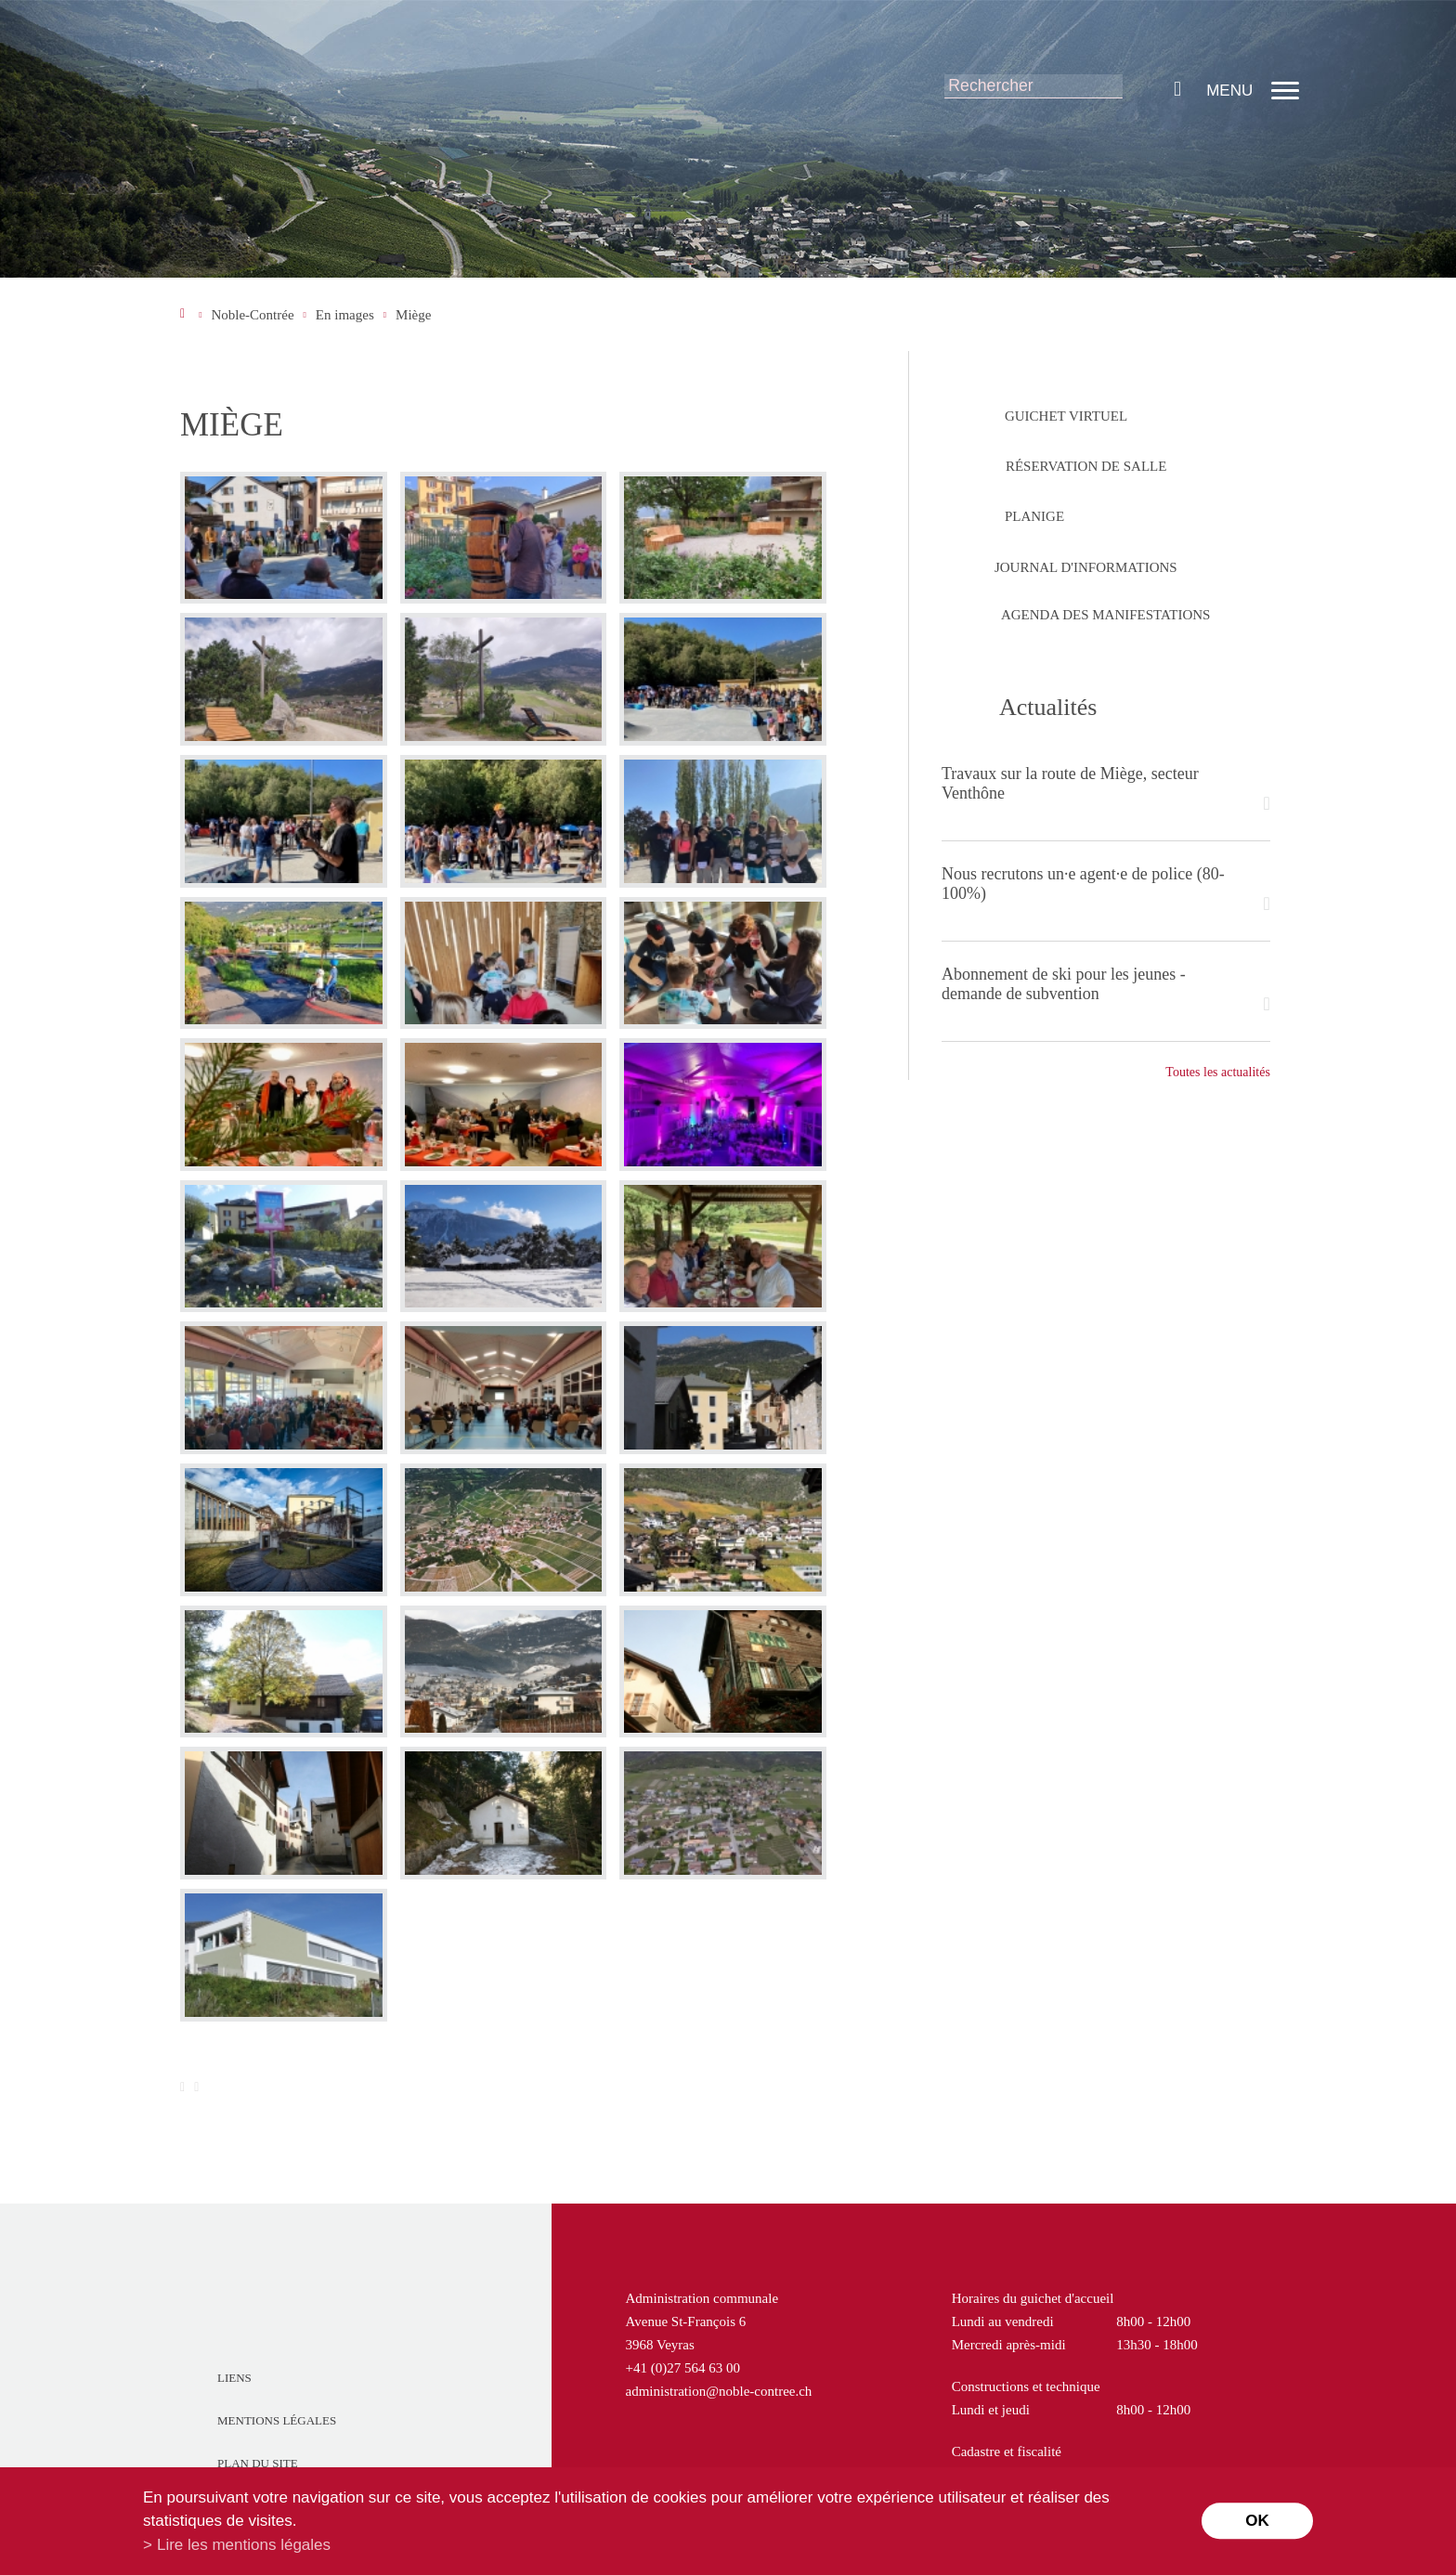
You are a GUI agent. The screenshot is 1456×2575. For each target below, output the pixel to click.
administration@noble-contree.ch (719, 2391)
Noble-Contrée (252, 314)
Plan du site (257, 2463)
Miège (413, 314)
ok (1257, 2520)
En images (345, 314)
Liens (234, 2378)
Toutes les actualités (1217, 1072)
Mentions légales (276, 2420)
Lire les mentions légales (244, 2545)
